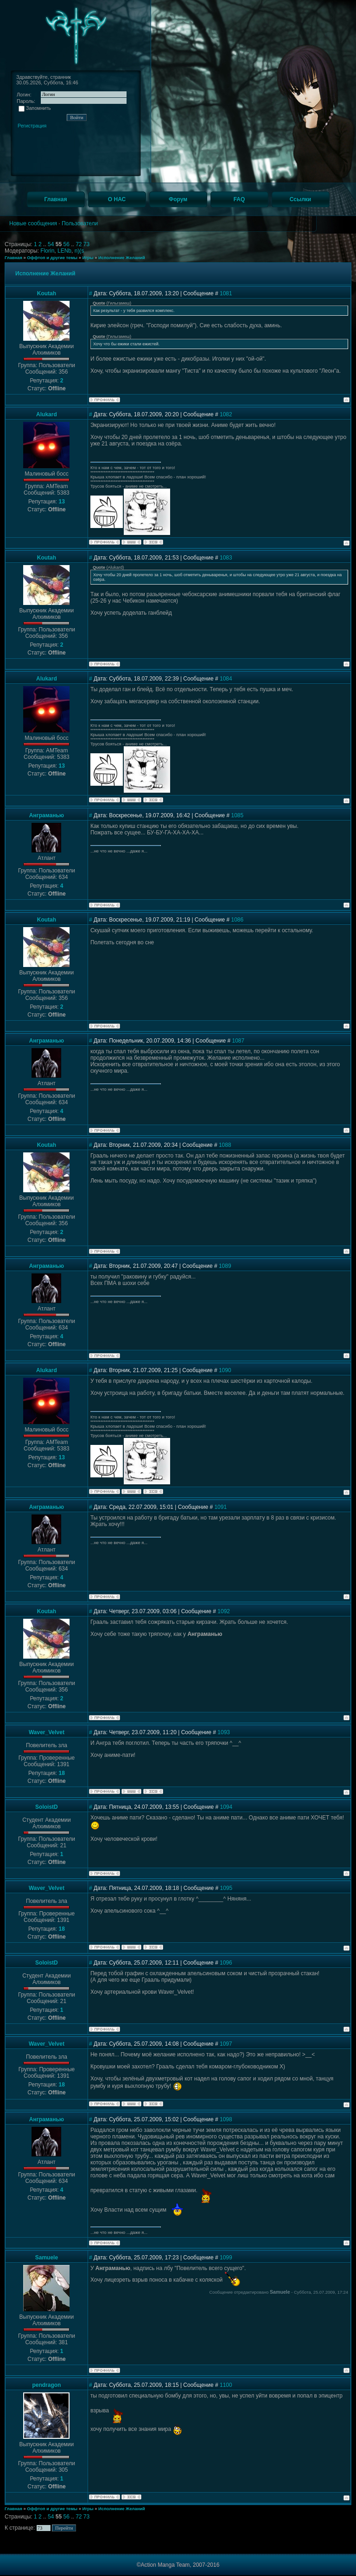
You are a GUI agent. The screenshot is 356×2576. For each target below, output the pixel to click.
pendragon (46, 2385)
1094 (226, 1807)
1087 (238, 1040)
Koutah (46, 293)
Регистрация (32, 125)
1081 (226, 293)
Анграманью (46, 815)
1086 (237, 919)
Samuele (46, 2257)
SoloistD (46, 1807)
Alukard (46, 414)
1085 (237, 815)
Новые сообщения (33, 223)
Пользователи (80, 223)
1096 (226, 1962)
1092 (223, 1611)
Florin (47, 251)
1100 (226, 2385)
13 (61, 501)
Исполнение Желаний (121, 257)
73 (86, 244)
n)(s (79, 251)
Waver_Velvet (46, 1732)
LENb (64, 251)
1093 (223, 1732)
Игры (87, 257)
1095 (226, 1888)
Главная (13, 257)
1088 (225, 1145)
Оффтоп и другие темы (52, 257)
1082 (226, 414)
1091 (220, 1507)
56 (67, 244)
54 (52, 244)
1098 (226, 2119)
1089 (225, 1266)
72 (79, 244)
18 (61, 1773)
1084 (226, 678)
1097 (226, 2044)
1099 (226, 2257)
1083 (226, 557)
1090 (225, 1370)
